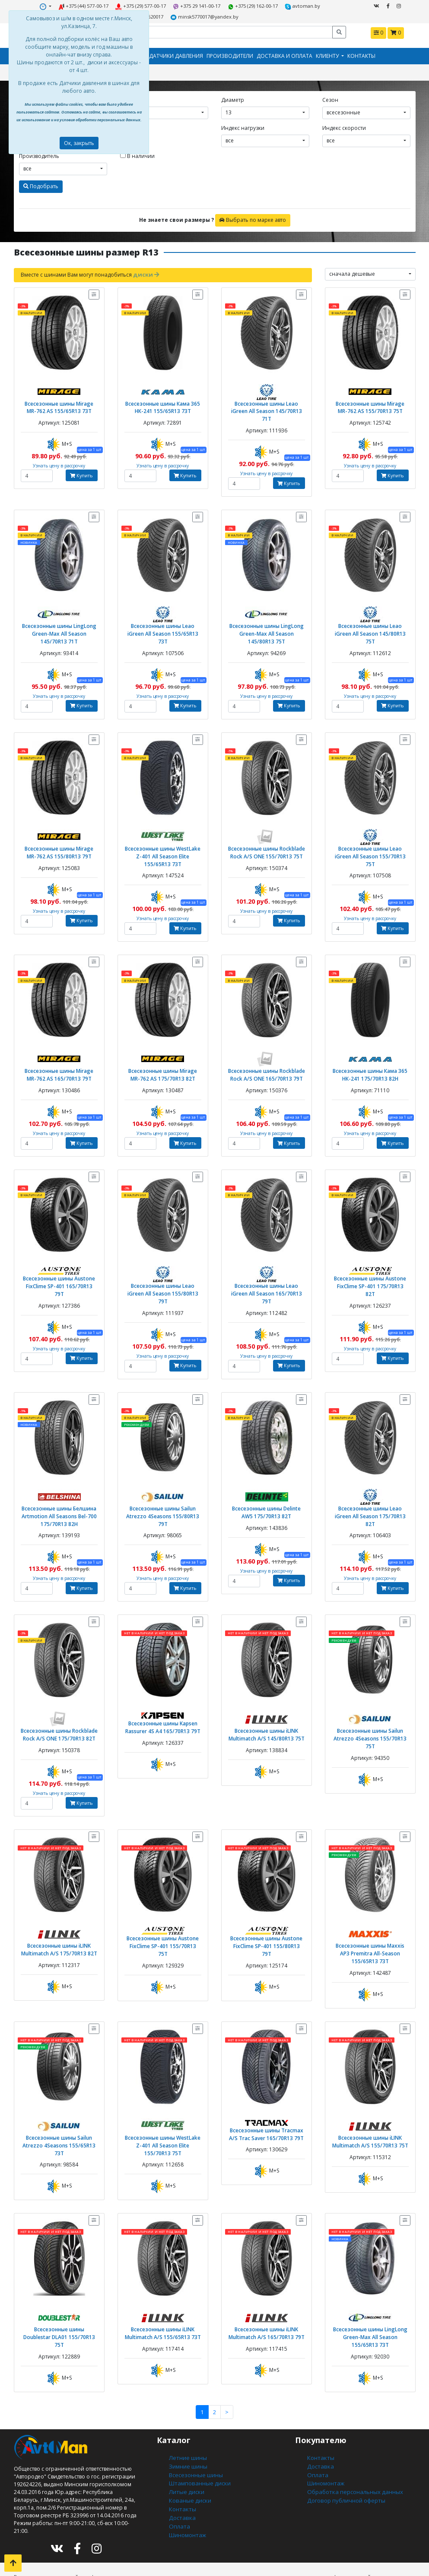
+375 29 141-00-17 (173, 6)
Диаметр (232, 97)
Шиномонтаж (187, 2488)
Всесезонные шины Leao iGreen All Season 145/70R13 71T (266, 403)
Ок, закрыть (79, 143)
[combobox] (164, 110)
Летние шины (186, 2418)
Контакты (361, 54)
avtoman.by (274, 6)
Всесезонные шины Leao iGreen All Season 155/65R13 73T (162, 616)
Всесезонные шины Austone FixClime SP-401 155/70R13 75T (162, 1909)
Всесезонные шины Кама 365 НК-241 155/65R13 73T (163, 403)
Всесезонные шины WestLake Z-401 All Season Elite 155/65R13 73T (163, 840)
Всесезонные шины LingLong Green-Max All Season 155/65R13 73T (370, 2300)
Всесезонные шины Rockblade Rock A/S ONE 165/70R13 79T (266, 1057)
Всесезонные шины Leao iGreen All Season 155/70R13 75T (370, 836)
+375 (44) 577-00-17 (63, 6)
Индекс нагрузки (242, 125)
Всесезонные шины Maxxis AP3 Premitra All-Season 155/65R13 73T (370, 1921)
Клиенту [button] (328, 54)
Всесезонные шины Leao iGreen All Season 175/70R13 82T (370, 1484)
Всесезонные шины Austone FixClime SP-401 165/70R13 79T (59, 1262)
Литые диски (185, 2449)
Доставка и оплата (284, 54)
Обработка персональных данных (351, 2449)
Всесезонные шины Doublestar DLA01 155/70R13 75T (59, 2297)
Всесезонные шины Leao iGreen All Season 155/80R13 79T (162, 1270)
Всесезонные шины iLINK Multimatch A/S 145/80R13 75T (267, 1704)
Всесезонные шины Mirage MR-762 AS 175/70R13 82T (162, 1057)
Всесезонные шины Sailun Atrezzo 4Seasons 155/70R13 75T (370, 1704)
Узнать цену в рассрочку (59, 461)
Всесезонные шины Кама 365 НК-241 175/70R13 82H (370, 1057)
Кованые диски (188, 2457)
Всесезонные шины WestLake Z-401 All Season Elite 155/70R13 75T (163, 2110)
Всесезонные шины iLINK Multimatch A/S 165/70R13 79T (267, 2297)
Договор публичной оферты (344, 2457)
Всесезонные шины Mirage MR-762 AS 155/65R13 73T (59, 403)
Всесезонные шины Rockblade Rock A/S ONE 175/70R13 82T (59, 1704)
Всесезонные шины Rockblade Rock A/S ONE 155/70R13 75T (266, 836)
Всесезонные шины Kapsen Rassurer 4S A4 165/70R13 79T (162, 1696)
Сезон (330, 97)
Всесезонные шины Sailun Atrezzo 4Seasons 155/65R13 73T (59, 2107)
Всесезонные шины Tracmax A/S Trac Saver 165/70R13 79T (266, 2099)
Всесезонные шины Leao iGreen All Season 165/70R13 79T (266, 1270)
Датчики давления (176, 54)
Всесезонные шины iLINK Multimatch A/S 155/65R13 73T (163, 2297)
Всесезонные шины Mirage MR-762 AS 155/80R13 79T (59, 836)
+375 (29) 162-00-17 (227, 6)
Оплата (178, 2480)
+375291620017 (317, 6)
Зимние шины (188, 2426)
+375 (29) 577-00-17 (119, 6)
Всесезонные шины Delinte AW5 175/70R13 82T (266, 1484)
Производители (230, 54)
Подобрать (40, 183)
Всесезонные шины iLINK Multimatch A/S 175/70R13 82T (59, 1917)
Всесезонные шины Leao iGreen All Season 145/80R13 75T (370, 616)
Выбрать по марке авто (252, 217)
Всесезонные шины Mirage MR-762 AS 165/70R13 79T (59, 1057)
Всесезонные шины (194, 2433)
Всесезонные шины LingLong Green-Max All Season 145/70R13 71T (59, 620)
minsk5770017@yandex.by (179, 16)
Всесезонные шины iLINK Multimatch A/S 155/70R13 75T (370, 2107)
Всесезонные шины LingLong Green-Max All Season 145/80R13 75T (266, 620)
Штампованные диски (197, 2441)
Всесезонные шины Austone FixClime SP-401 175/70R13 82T (370, 1262)
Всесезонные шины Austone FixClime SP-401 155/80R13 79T (266, 1909)
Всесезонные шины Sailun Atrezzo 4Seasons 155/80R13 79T (162, 1484)
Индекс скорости (344, 125)
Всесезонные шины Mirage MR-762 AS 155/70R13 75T (370, 403)
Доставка (180, 2472)
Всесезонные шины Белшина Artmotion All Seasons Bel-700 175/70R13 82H (59, 1487)
